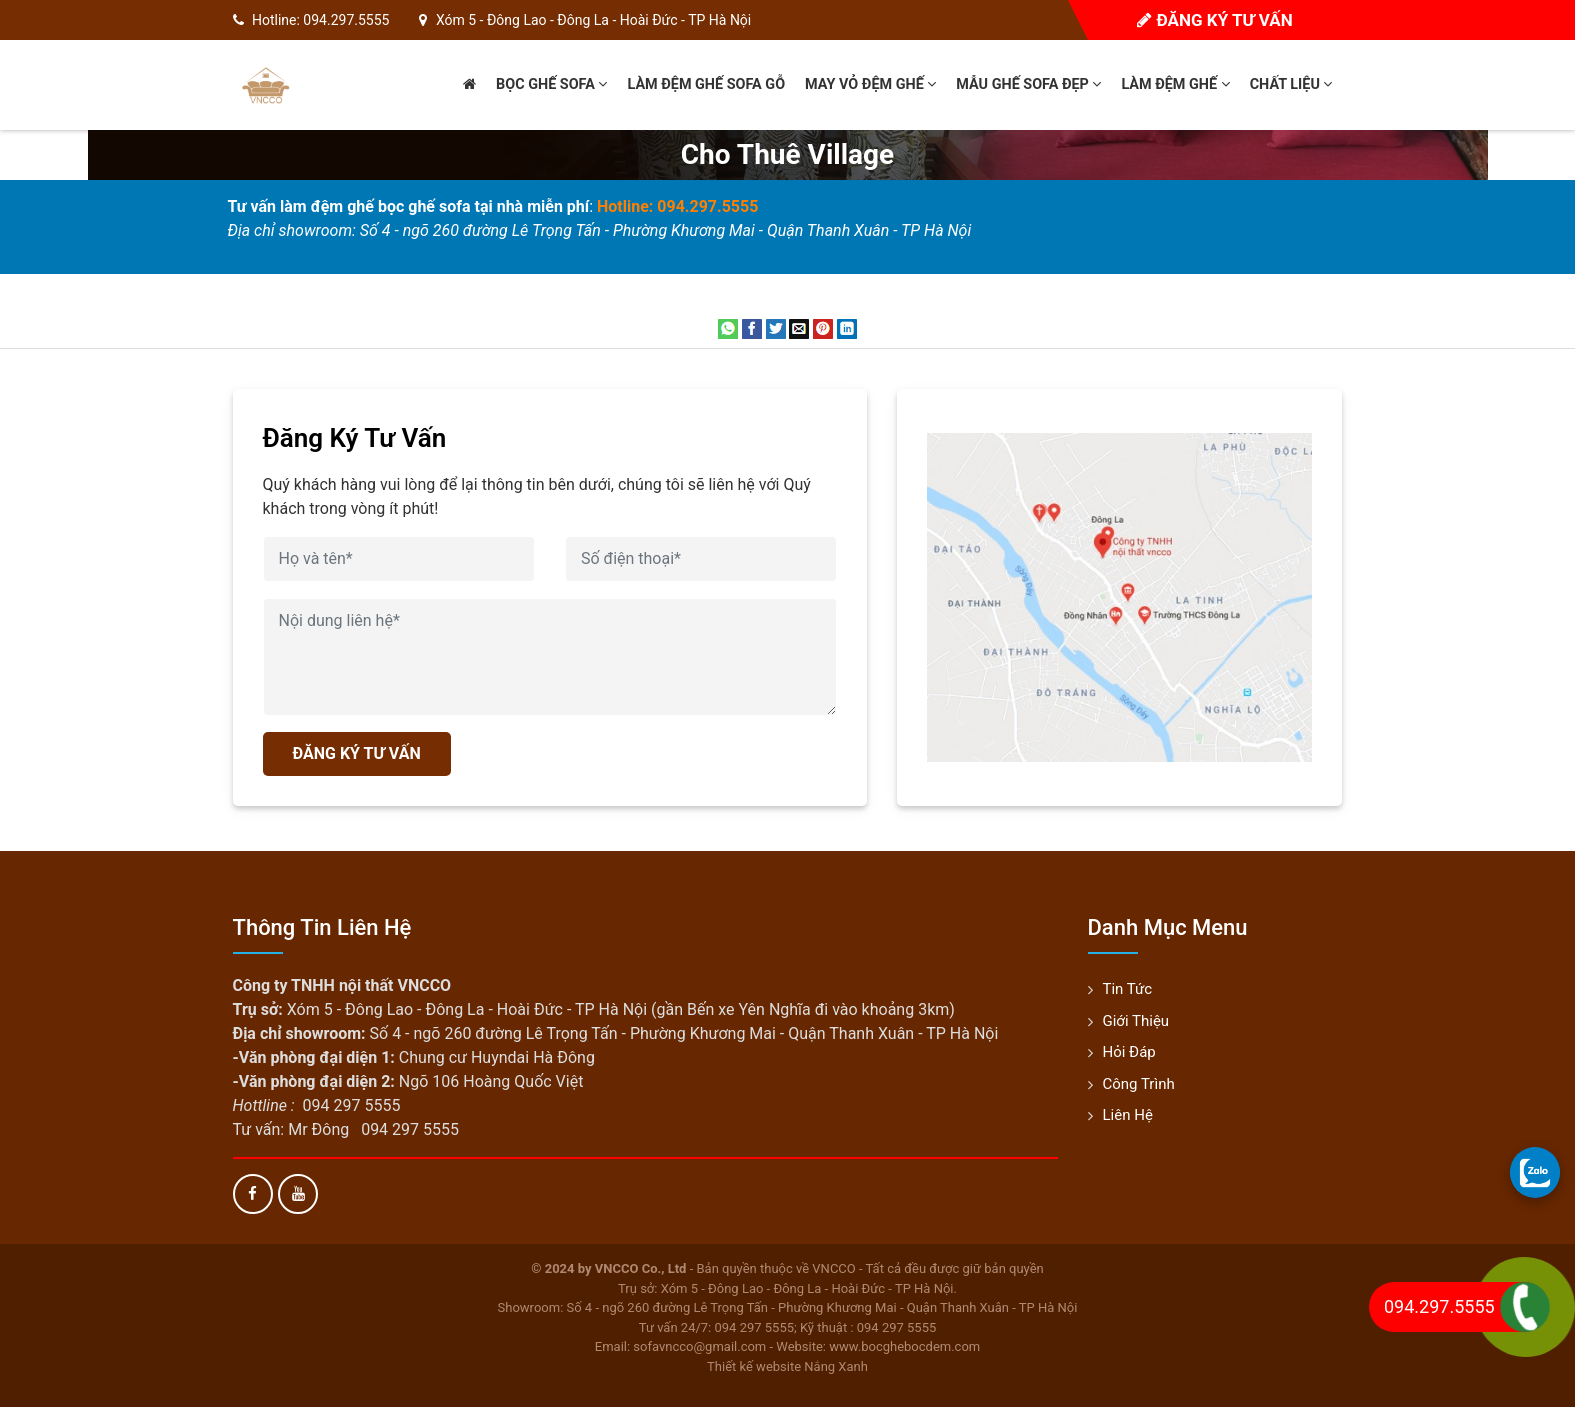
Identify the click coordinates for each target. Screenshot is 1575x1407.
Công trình (1139, 1084)
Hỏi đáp (1129, 1052)
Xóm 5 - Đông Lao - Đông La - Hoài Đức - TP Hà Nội (593, 20)
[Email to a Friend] (799, 327)
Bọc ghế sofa (551, 84)
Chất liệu (1291, 84)
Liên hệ (1128, 1115)
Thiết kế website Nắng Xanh (787, 1366)
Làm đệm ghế (1175, 84)
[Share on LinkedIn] (847, 327)
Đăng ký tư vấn (1214, 20)
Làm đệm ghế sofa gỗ (706, 84)
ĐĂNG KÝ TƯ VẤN (357, 753)
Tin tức (1128, 989)
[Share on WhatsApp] (728, 327)
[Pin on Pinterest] (823, 327)
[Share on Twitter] (776, 327)
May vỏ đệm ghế (870, 84)
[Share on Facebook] (752, 327)
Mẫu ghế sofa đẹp (1028, 84)
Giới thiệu (1136, 1021)
